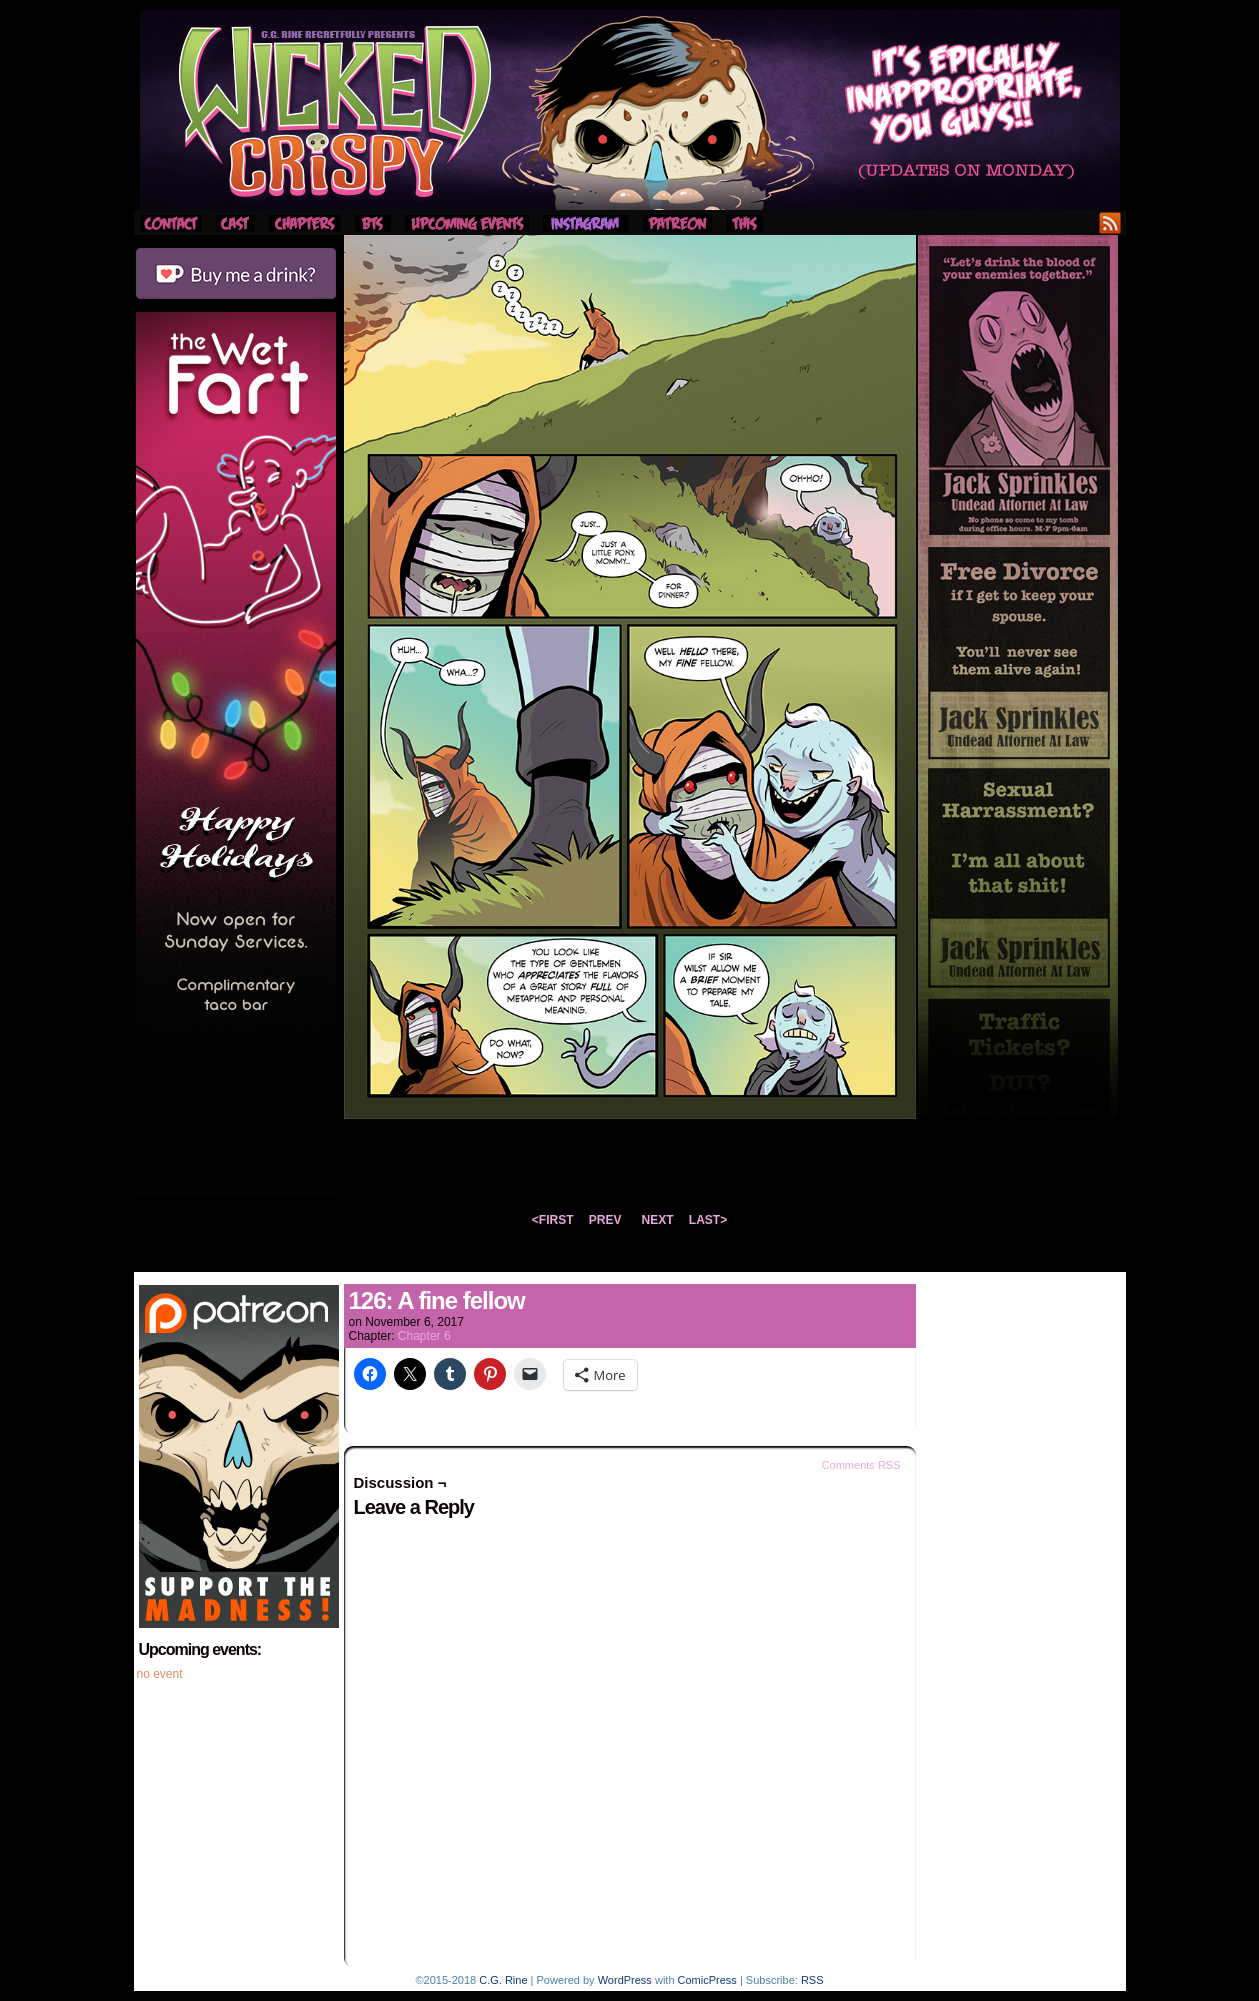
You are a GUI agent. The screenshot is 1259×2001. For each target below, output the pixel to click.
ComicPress (707, 1980)
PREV (605, 1220)
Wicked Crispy (630, 110)
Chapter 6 (424, 1336)
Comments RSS (861, 1465)
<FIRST (553, 1220)
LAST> (708, 1220)
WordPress (625, 1980)
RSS (1110, 222)
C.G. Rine (503, 1980)
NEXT (658, 1220)
